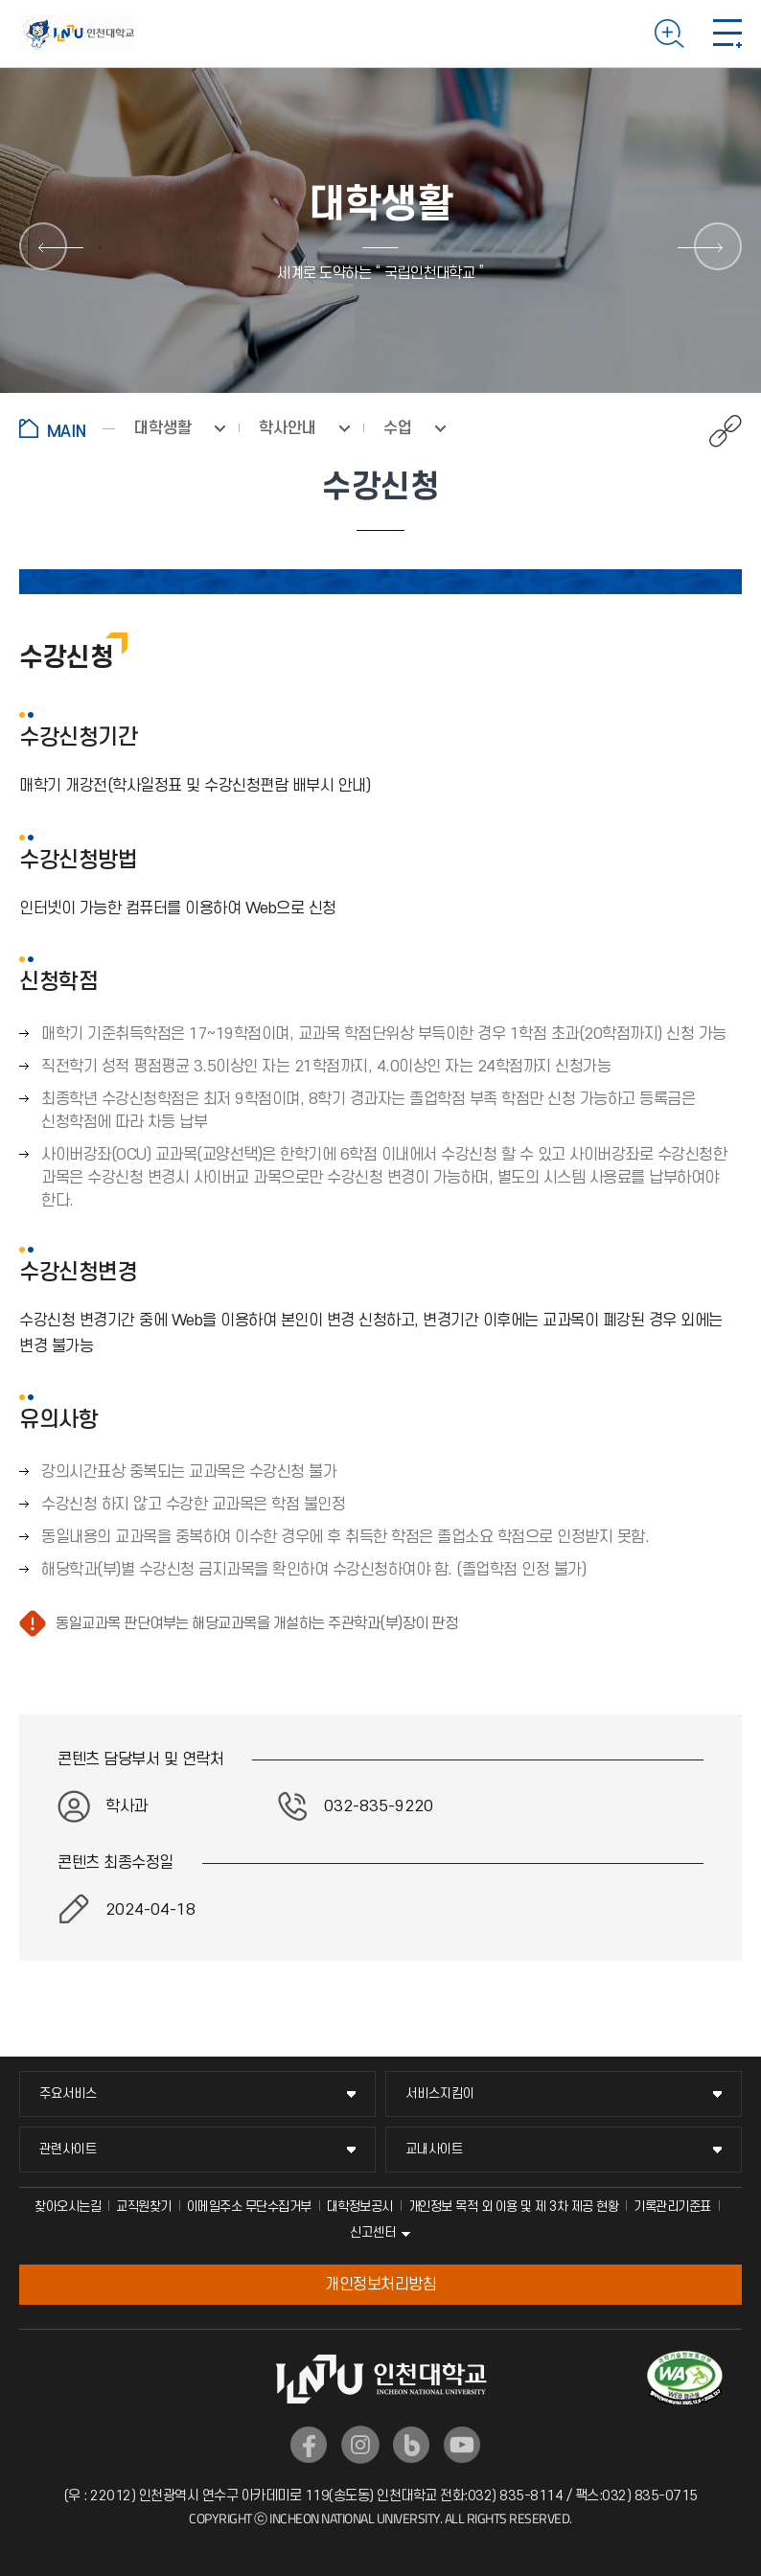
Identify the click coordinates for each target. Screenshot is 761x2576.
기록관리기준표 (672, 2206)
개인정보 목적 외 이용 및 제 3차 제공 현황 (513, 2206)
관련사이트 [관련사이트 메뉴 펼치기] (68, 2149)
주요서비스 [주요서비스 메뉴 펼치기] (68, 2093)
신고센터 (373, 2232)
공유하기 (715, 431)
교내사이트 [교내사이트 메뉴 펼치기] (434, 2149)
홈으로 (67, 428)
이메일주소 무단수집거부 (249, 2206)
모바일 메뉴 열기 (727, 33)
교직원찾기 (144, 2206)
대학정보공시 (360, 2206)
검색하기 (669, 33)
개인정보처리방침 (380, 2284)
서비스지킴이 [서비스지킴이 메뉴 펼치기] (439, 2093)
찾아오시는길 (68, 2206)
